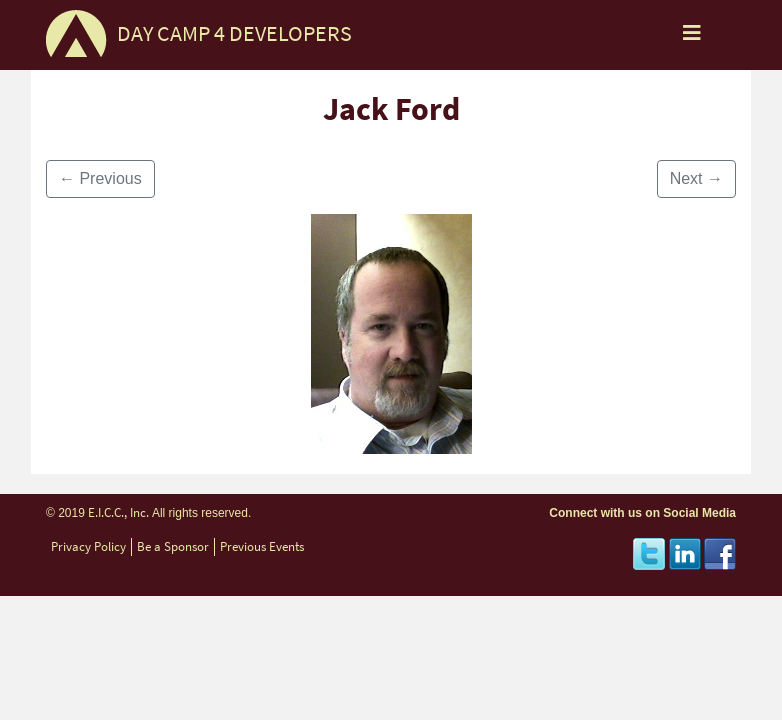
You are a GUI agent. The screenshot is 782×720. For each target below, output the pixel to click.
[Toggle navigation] (692, 38)
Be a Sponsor (173, 546)
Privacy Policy (88, 546)
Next (696, 178)
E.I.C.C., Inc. (118, 512)
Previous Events (262, 546)
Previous (100, 178)
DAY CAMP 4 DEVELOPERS (234, 33)
